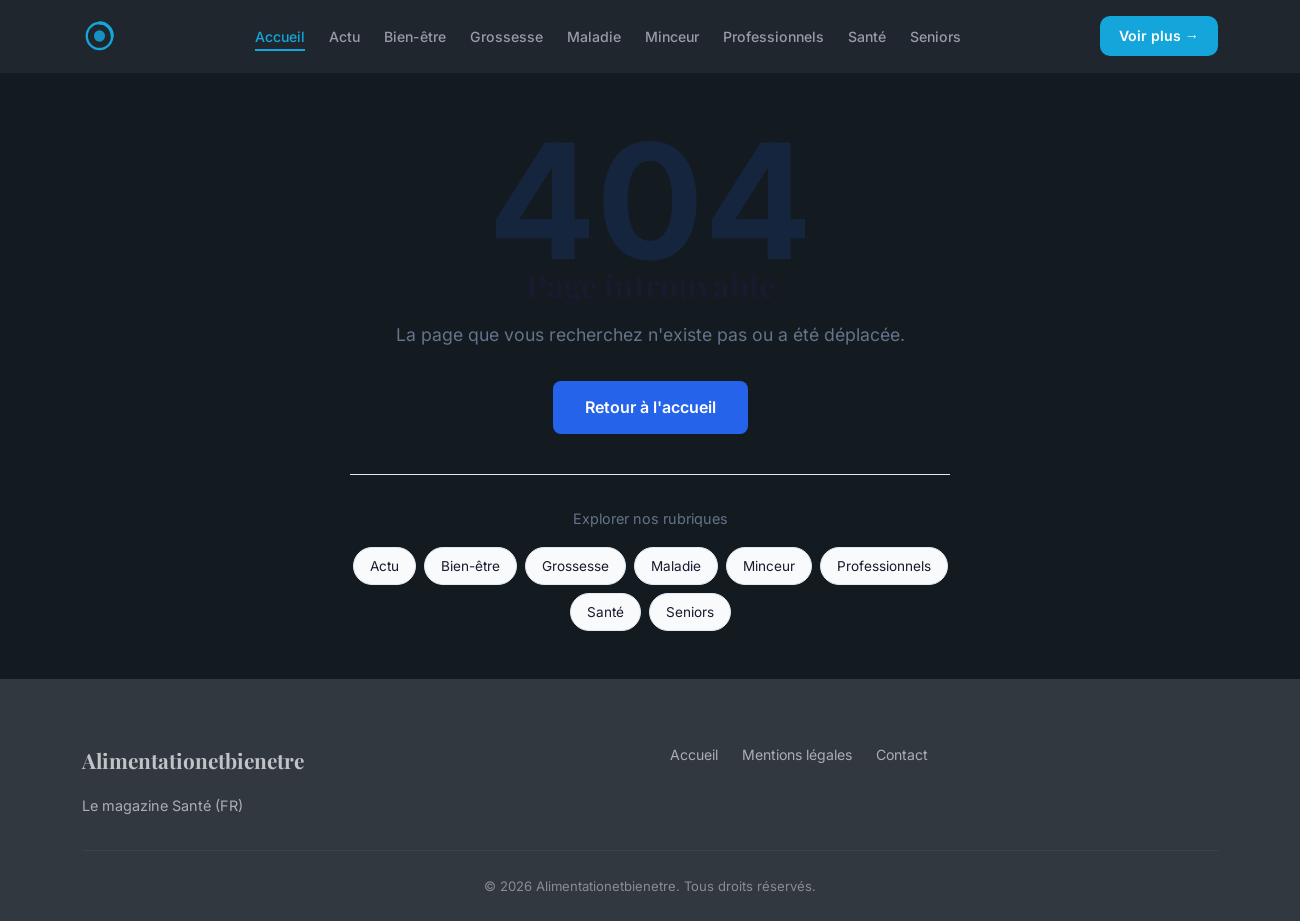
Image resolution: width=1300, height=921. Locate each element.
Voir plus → (1159, 35)
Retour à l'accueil (650, 407)
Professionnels (773, 35)
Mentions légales (797, 754)
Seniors (935, 35)
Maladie (594, 35)
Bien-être (415, 35)
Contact (902, 754)
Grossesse (506, 35)
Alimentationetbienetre (193, 760)
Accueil (280, 35)
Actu (344, 35)
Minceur (672, 35)
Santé (867, 35)
